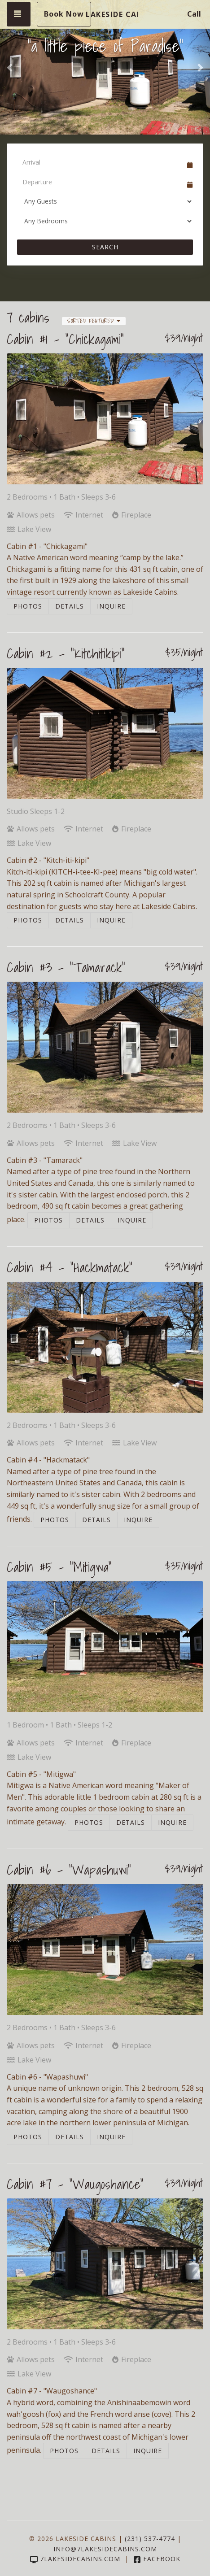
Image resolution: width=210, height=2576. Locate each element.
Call (194, 14)
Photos (27, 606)
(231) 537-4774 (150, 2538)
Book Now (64, 14)
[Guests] (105, 201)
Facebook (156, 2558)
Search (105, 247)
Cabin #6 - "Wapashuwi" (69, 1869)
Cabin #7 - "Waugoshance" (75, 2184)
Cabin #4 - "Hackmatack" (69, 1267)
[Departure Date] (101, 181)
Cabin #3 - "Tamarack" (66, 967)
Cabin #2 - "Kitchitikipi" (66, 653)
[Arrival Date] (101, 162)
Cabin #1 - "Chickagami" (65, 339)
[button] (10, 67)
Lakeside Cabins (112, 14)
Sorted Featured (93, 321)
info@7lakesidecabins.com (105, 2549)
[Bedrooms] (105, 221)
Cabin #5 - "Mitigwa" (59, 1567)
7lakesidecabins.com (75, 2558)
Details (69, 606)
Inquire (111, 606)
